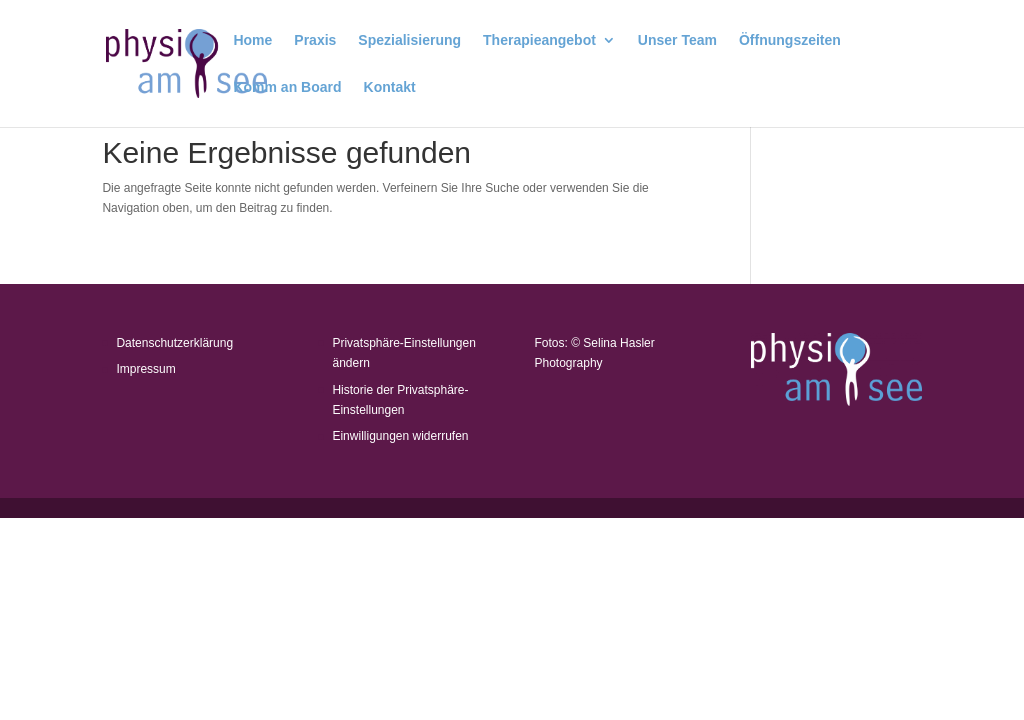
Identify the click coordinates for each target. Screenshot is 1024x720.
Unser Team (677, 40)
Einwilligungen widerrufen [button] (400, 436)
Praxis (315, 40)
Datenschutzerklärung (174, 343)
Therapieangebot (539, 40)
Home (252, 40)
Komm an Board (287, 87)
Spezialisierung (409, 40)
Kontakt (390, 87)
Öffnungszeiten (790, 40)
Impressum (145, 369)
